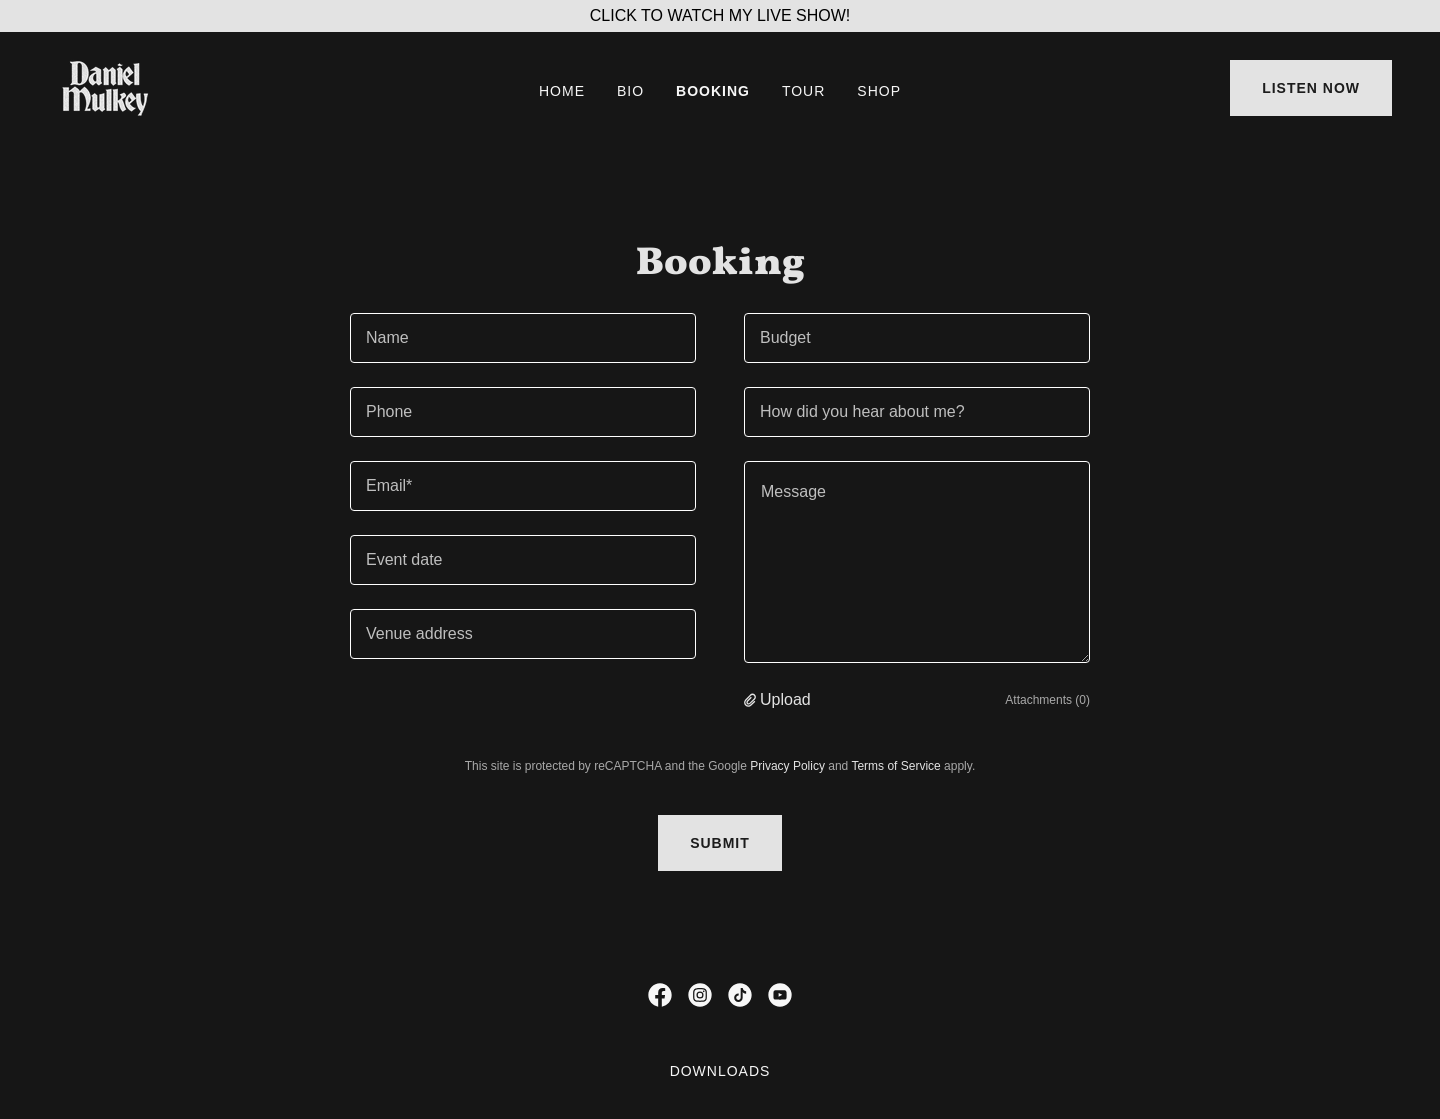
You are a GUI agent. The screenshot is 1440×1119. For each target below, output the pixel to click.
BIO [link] (630, 91)
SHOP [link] (879, 91)
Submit (720, 843)
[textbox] (523, 338)
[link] (105, 86)
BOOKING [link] (713, 91)
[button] (752, 700)
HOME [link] (562, 91)
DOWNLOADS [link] (720, 1071)
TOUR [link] (803, 91)
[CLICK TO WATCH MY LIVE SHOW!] (720, 16)
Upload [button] (785, 699)
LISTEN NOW (1311, 88)
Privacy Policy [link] (787, 766)
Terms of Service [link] (895, 766)
